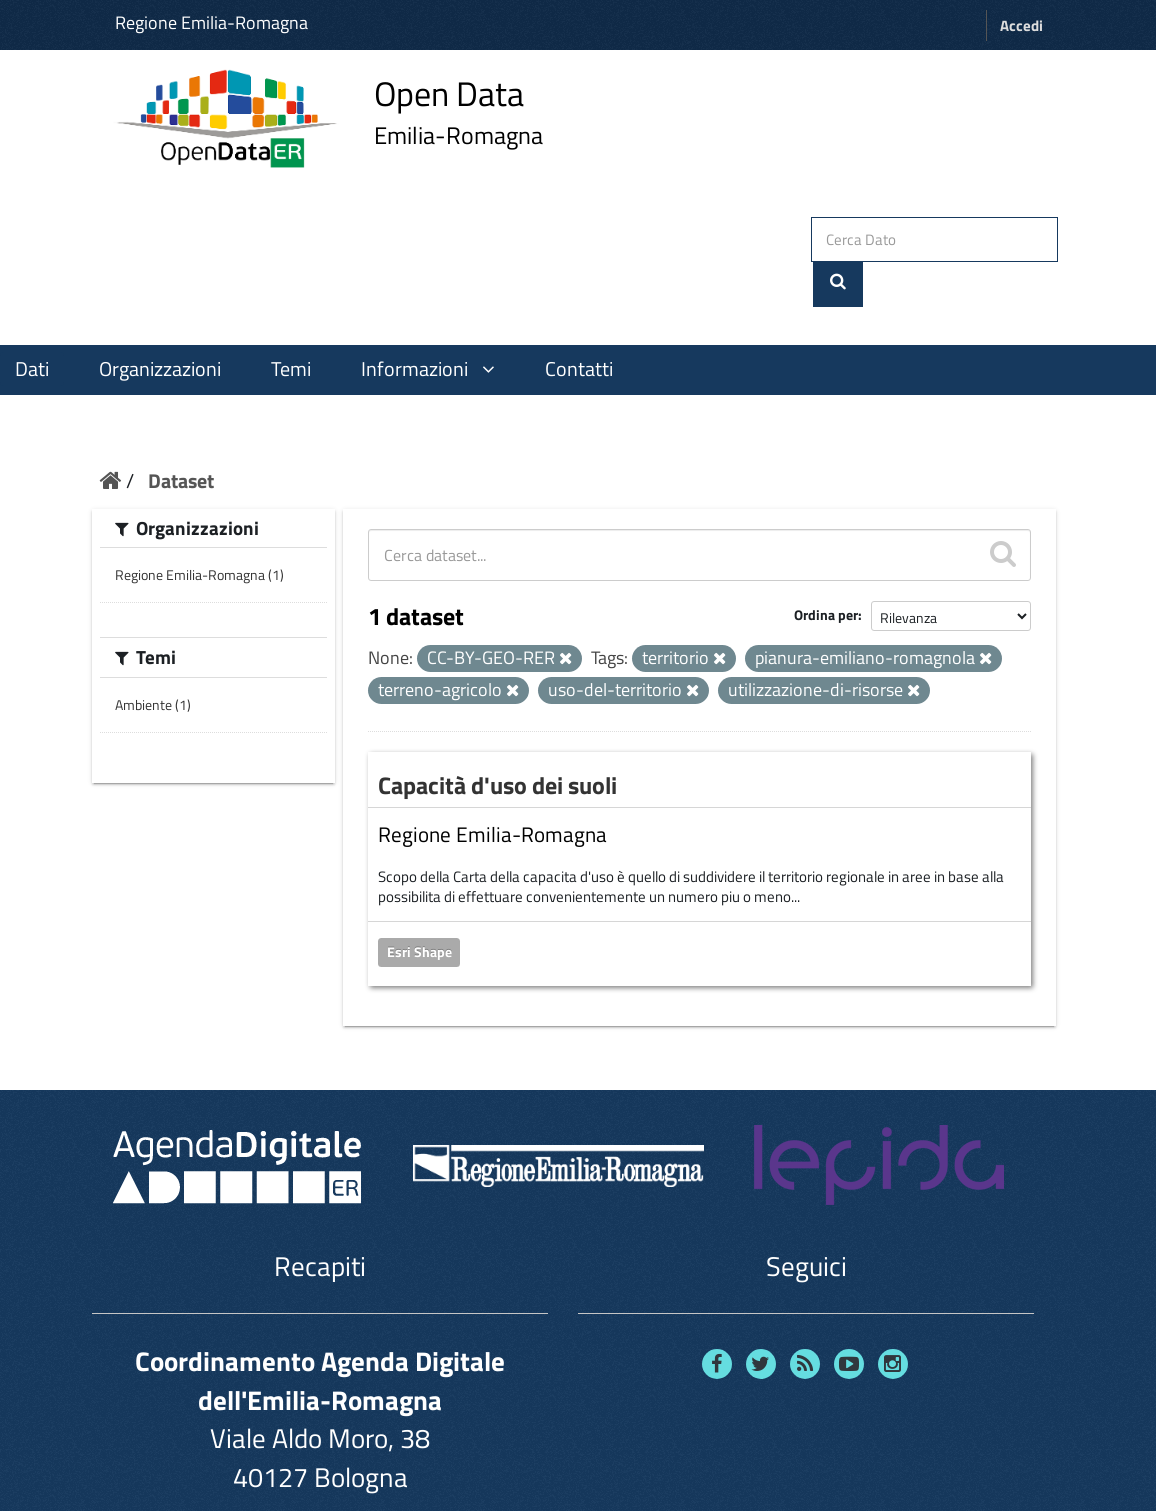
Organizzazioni (160, 323)
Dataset (181, 434)
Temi (291, 323)
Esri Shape (419, 907)
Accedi (1021, 25)
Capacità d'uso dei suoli (497, 739)
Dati (32, 323)
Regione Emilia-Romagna (211, 22)
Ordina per (826, 569)
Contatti (579, 323)
